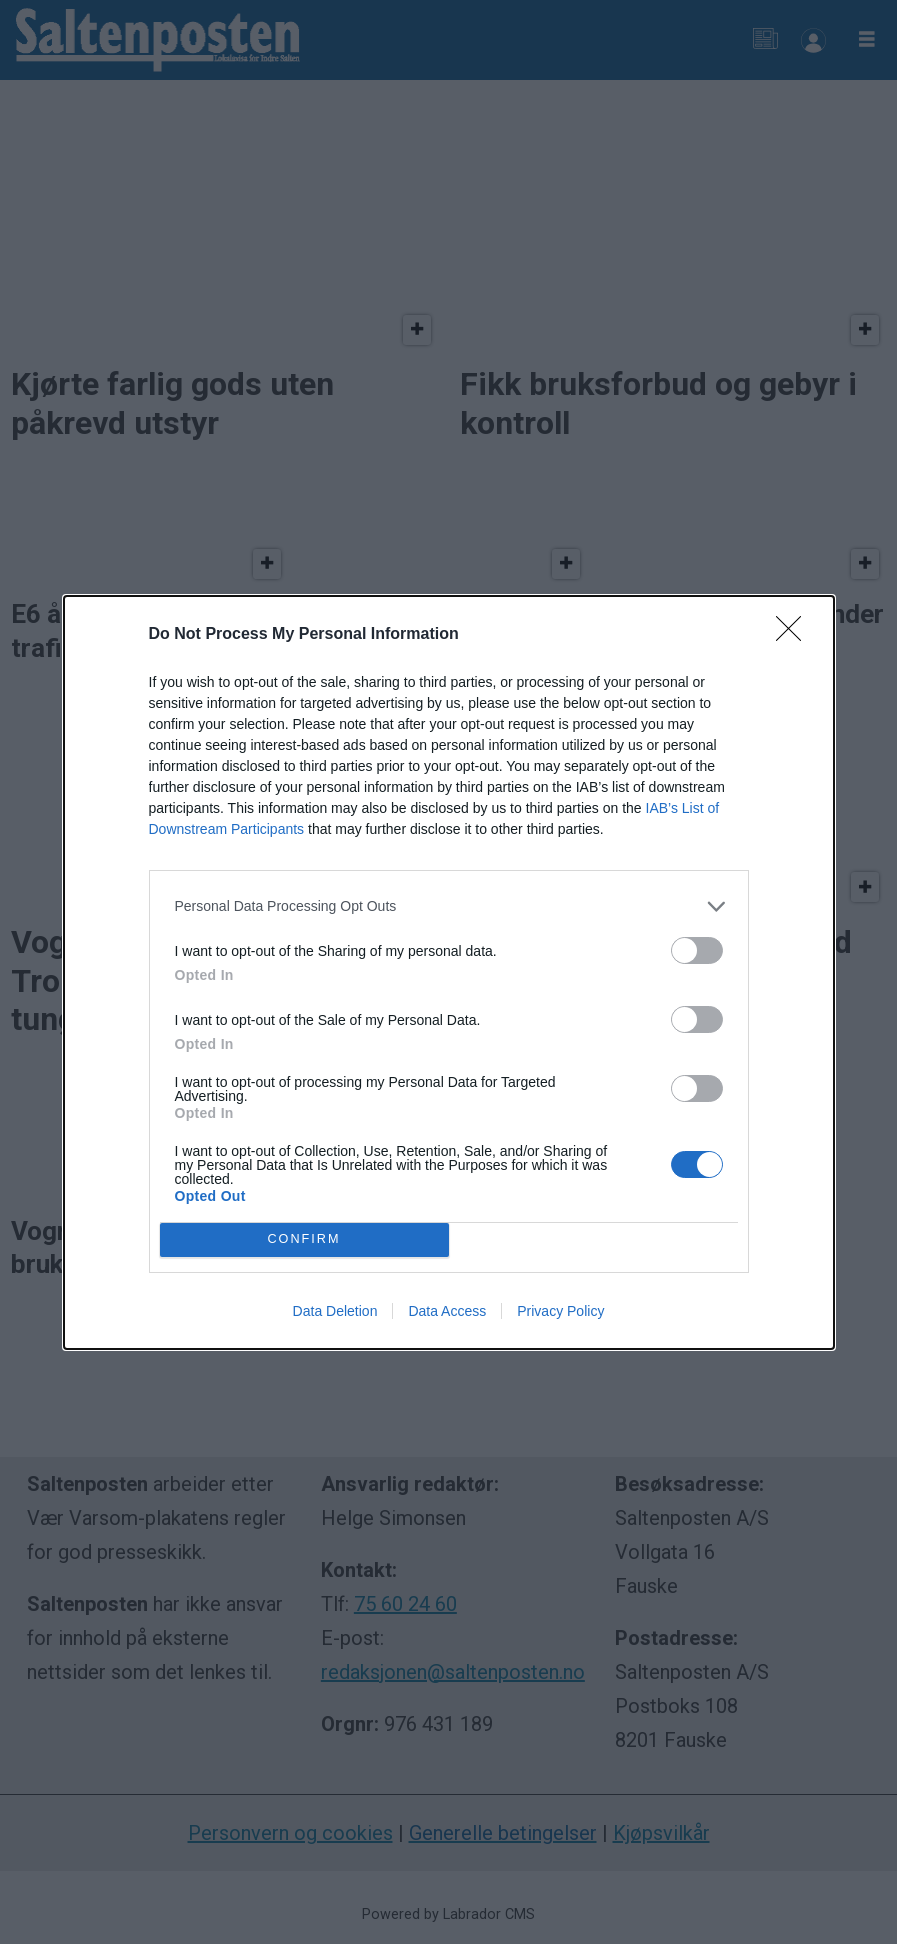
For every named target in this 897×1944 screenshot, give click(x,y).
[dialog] (449, 972)
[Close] (795, 635)
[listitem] (449, 906)
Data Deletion (335, 1311)
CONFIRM (304, 1239)
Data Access (447, 1311)
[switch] (697, 950)
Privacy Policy (560, 1311)
